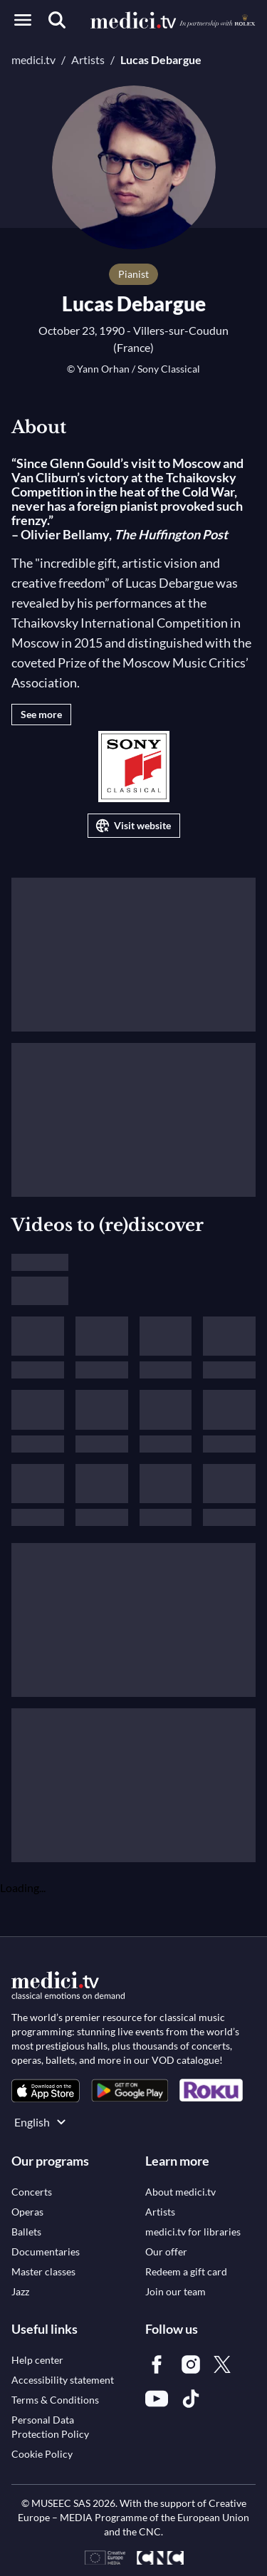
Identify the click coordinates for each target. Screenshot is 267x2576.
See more (41, 714)
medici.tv (33, 59)
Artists (88, 59)
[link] (45, 2090)
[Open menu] (22, 20)
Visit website (132, 825)
